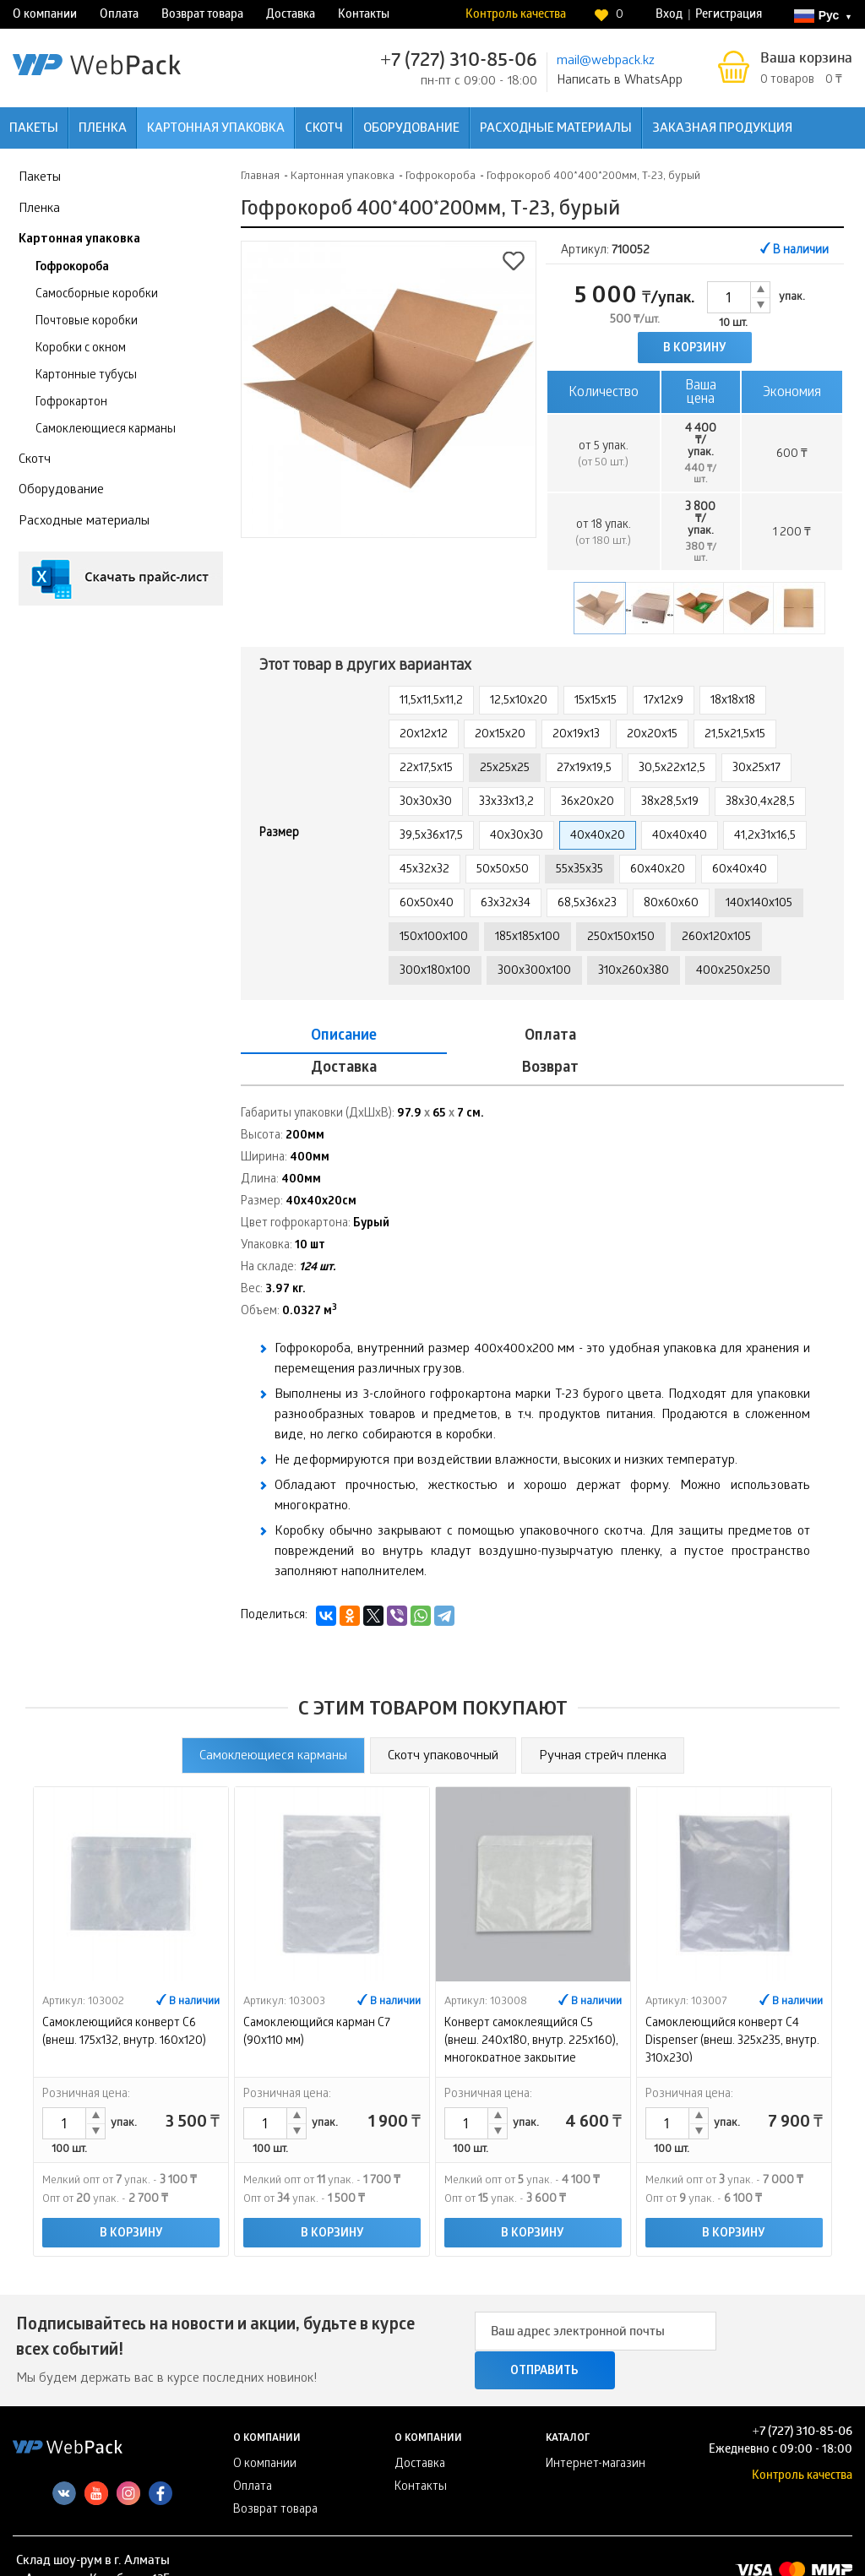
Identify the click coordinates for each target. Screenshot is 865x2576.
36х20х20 (587, 803)
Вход (669, 15)
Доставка (290, 15)
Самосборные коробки (96, 295)
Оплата (119, 15)
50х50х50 (502, 870)
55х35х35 (579, 870)
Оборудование (411, 129)
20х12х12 (424, 735)
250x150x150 (621, 938)
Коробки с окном (80, 349)
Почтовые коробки (86, 322)
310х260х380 (633, 972)
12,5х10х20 (518, 701)
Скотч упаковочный (443, 1724)
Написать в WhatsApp (620, 81)
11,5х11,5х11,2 (431, 701)
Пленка (103, 129)
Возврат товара (202, 15)
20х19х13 (576, 735)
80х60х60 (671, 904)
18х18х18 (732, 701)
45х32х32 (424, 870)
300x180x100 (435, 972)
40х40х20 (597, 836)
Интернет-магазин (595, 2435)
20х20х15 (652, 735)
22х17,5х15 (426, 769)
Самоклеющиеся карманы (105, 430)
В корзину (694, 349)
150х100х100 (434, 938)
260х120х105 (716, 938)
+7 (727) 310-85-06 (458, 62)
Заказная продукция (722, 129)
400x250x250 (733, 972)
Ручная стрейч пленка (602, 1724)
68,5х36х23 (587, 904)
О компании (45, 15)
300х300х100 (534, 972)
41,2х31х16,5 (765, 836)
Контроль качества (515, 15)
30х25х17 (756, 769)
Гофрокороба (72, 268)
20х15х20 (500, 735)
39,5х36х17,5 (431, 836)
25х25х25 (505, 769)
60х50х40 (427, 904)
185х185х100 (527, 938)
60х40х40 (739, 870)
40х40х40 (679, 836)
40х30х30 (516, 836)
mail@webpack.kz (606, 61)
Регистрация (728, 15)
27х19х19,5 (584, 769)
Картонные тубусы (86, 376)
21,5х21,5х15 (735, 735)
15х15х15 (595, 701)
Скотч (324, 129)
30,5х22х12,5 (672, 769)
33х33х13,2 (506, 803)
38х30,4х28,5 (760, 803)
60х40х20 (657, 870)
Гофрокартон (71, 403)
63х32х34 (505, 904)
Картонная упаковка (216, 129)
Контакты (363, 15)
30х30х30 (426, 803)
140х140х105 (759, 904)
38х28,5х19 (670, 803)
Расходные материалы (556, 129)
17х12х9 (663, 701)
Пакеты (33, 129)
